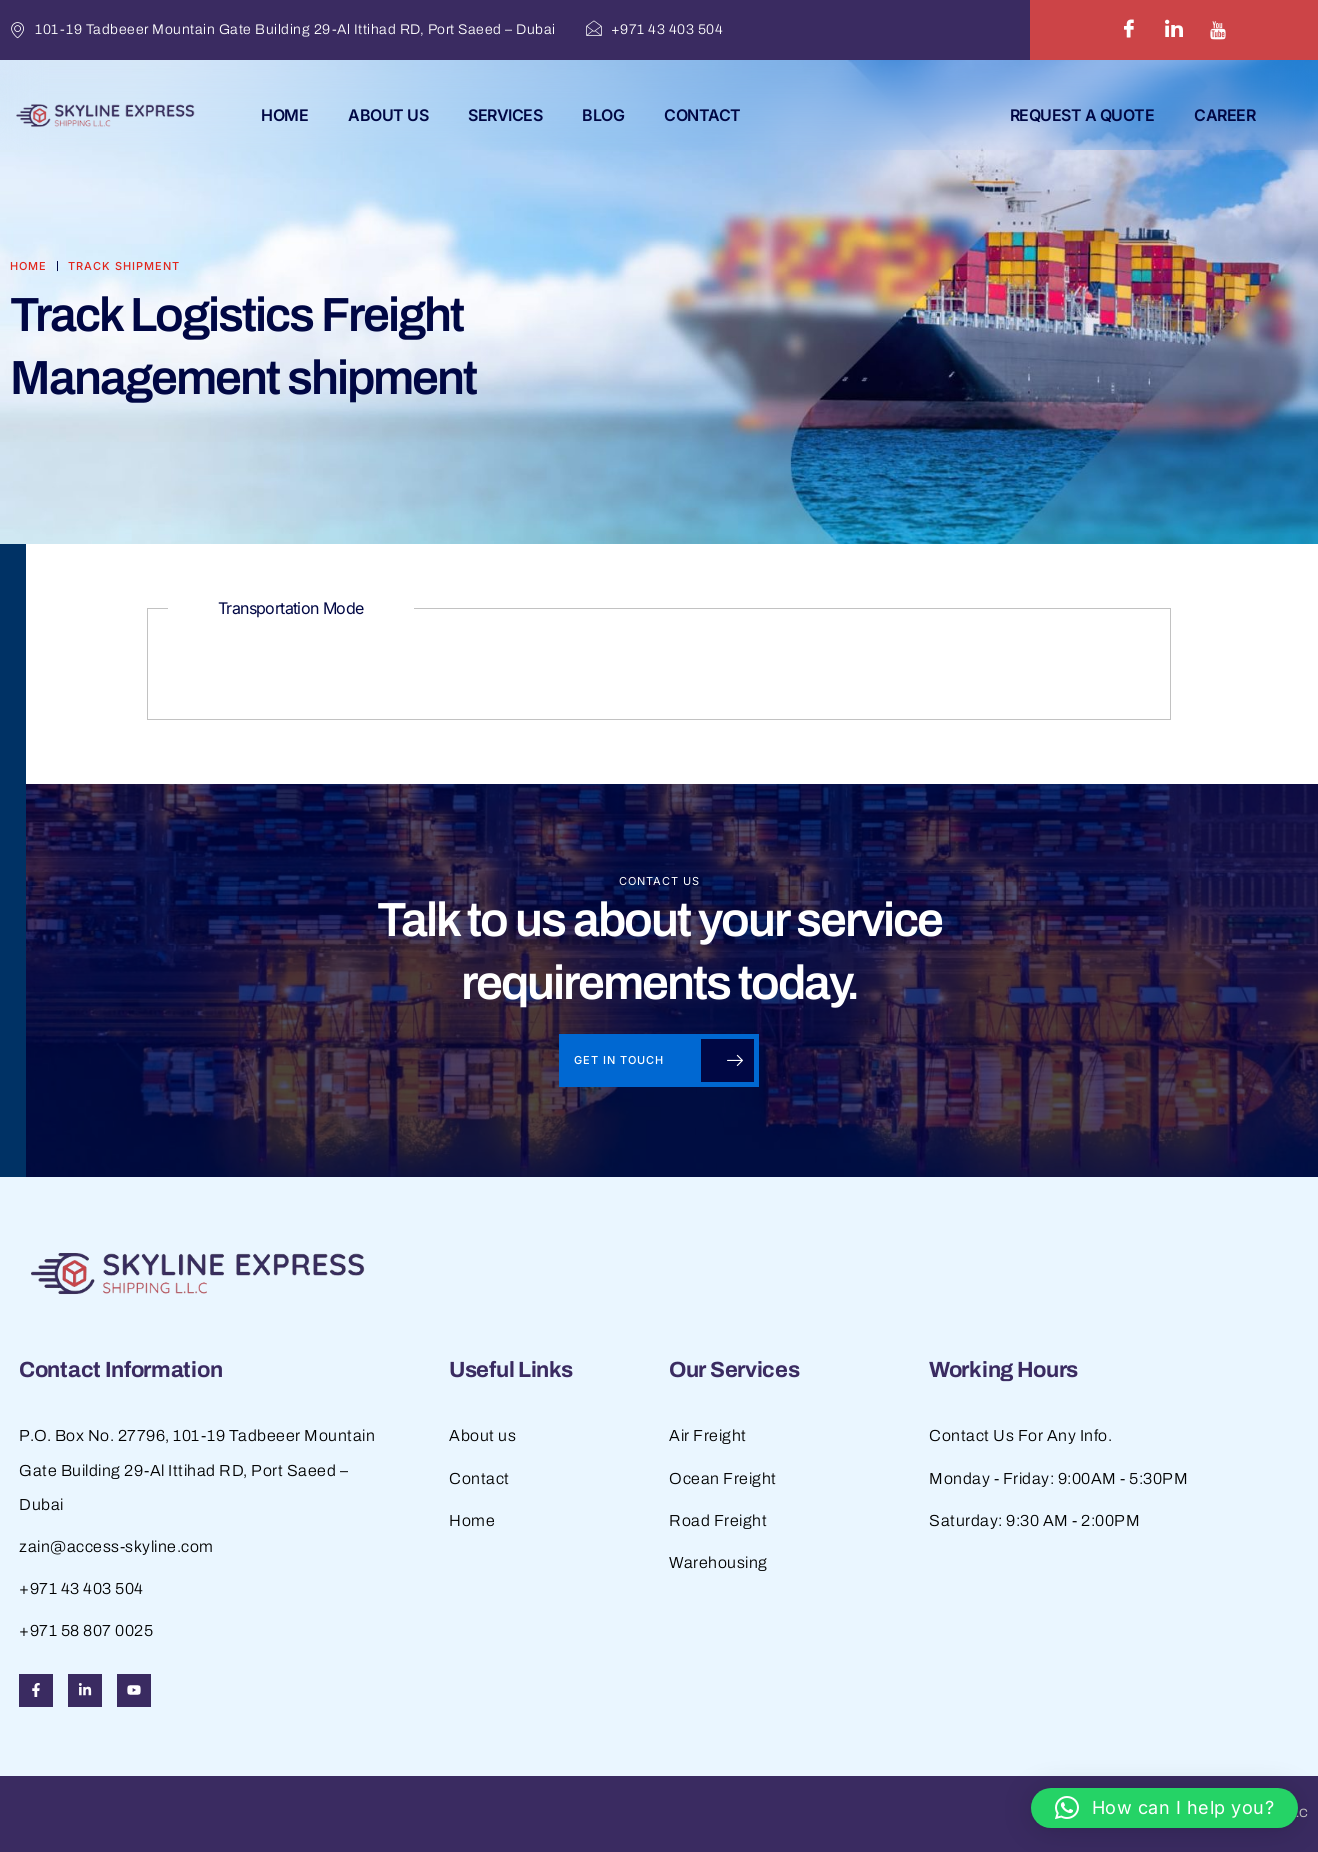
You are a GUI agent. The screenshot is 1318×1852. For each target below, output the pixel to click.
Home (284, 115)
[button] (1164, 1808)
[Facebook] (1129, 30)
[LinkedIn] (1174, 30)
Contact (702, 115)
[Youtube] (1218, 30)
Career (1224, 115)
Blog (603, 115)
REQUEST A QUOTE (1082, 115)
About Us (388, 115)
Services (505, 115)
